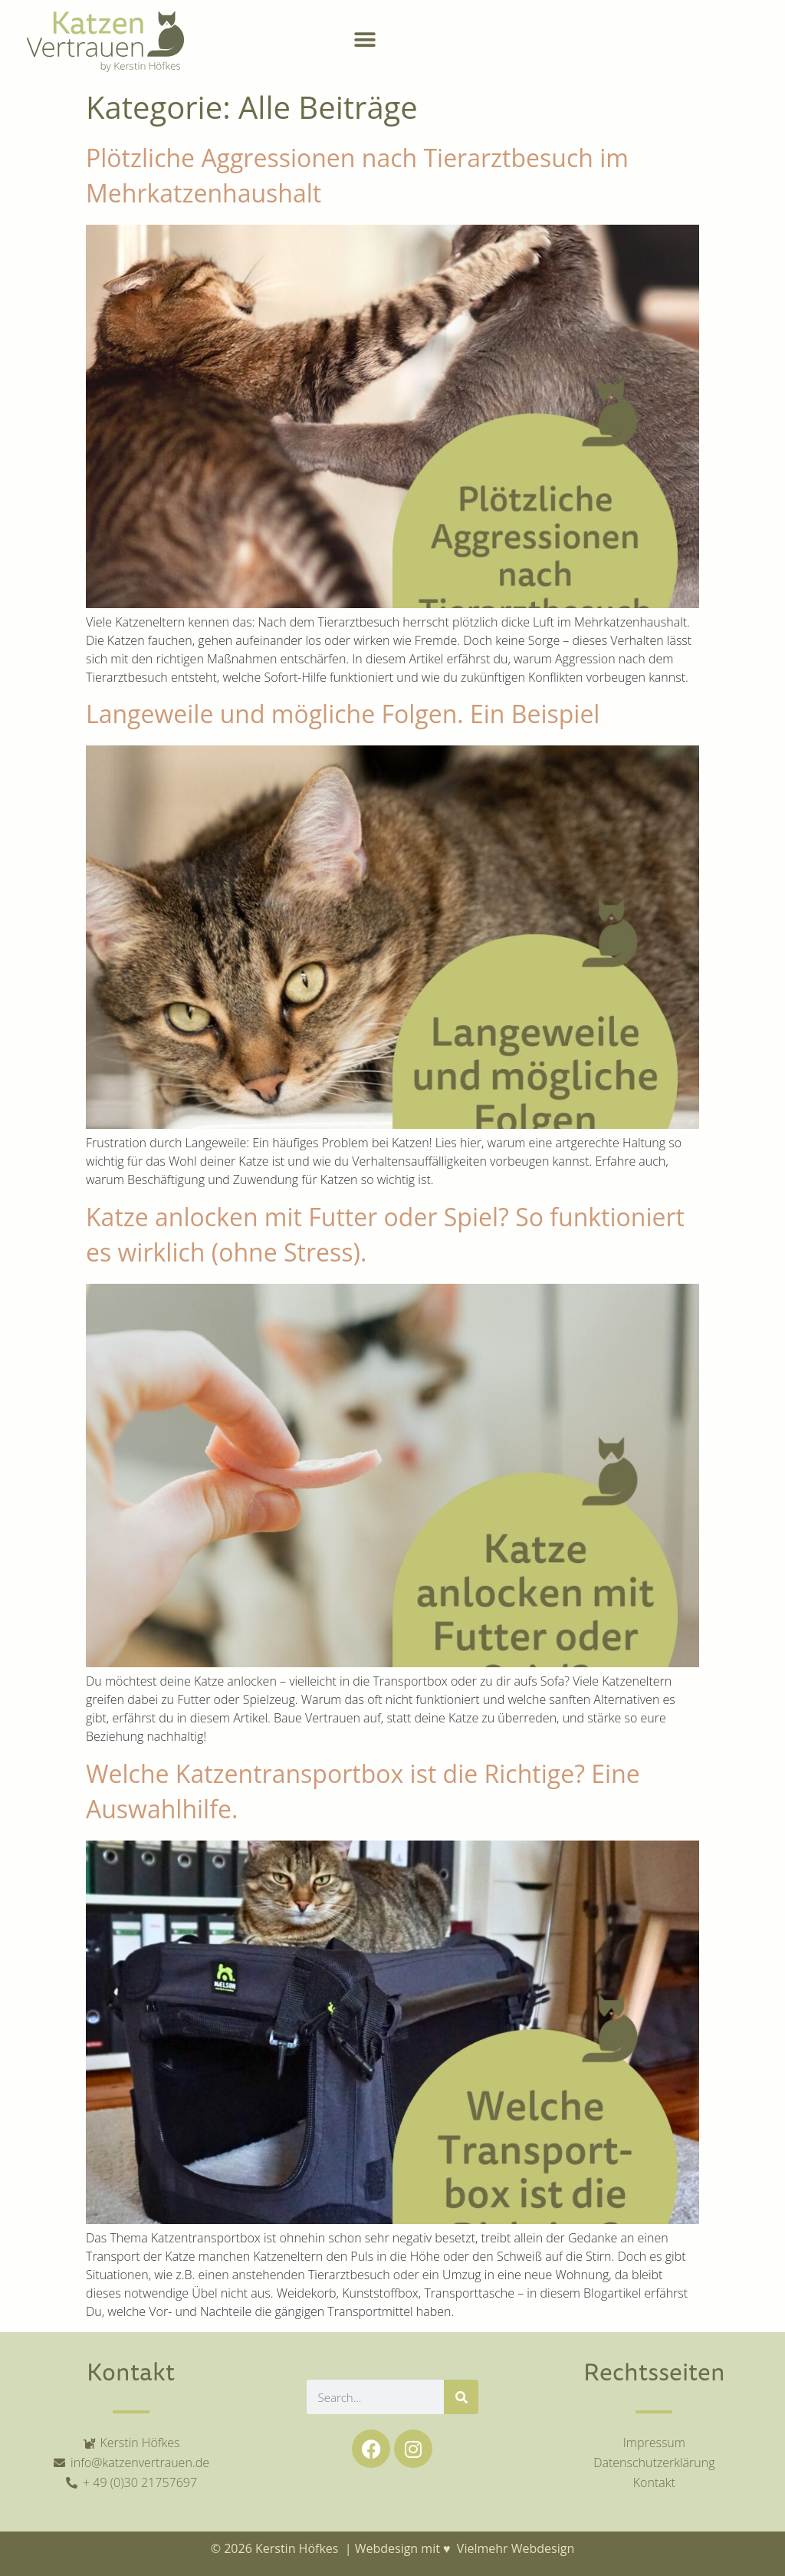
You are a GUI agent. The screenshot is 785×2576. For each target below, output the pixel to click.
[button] (364, 40)
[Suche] (461, 2397)
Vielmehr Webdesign (514, 2548)
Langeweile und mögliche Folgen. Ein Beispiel (342, 713)
